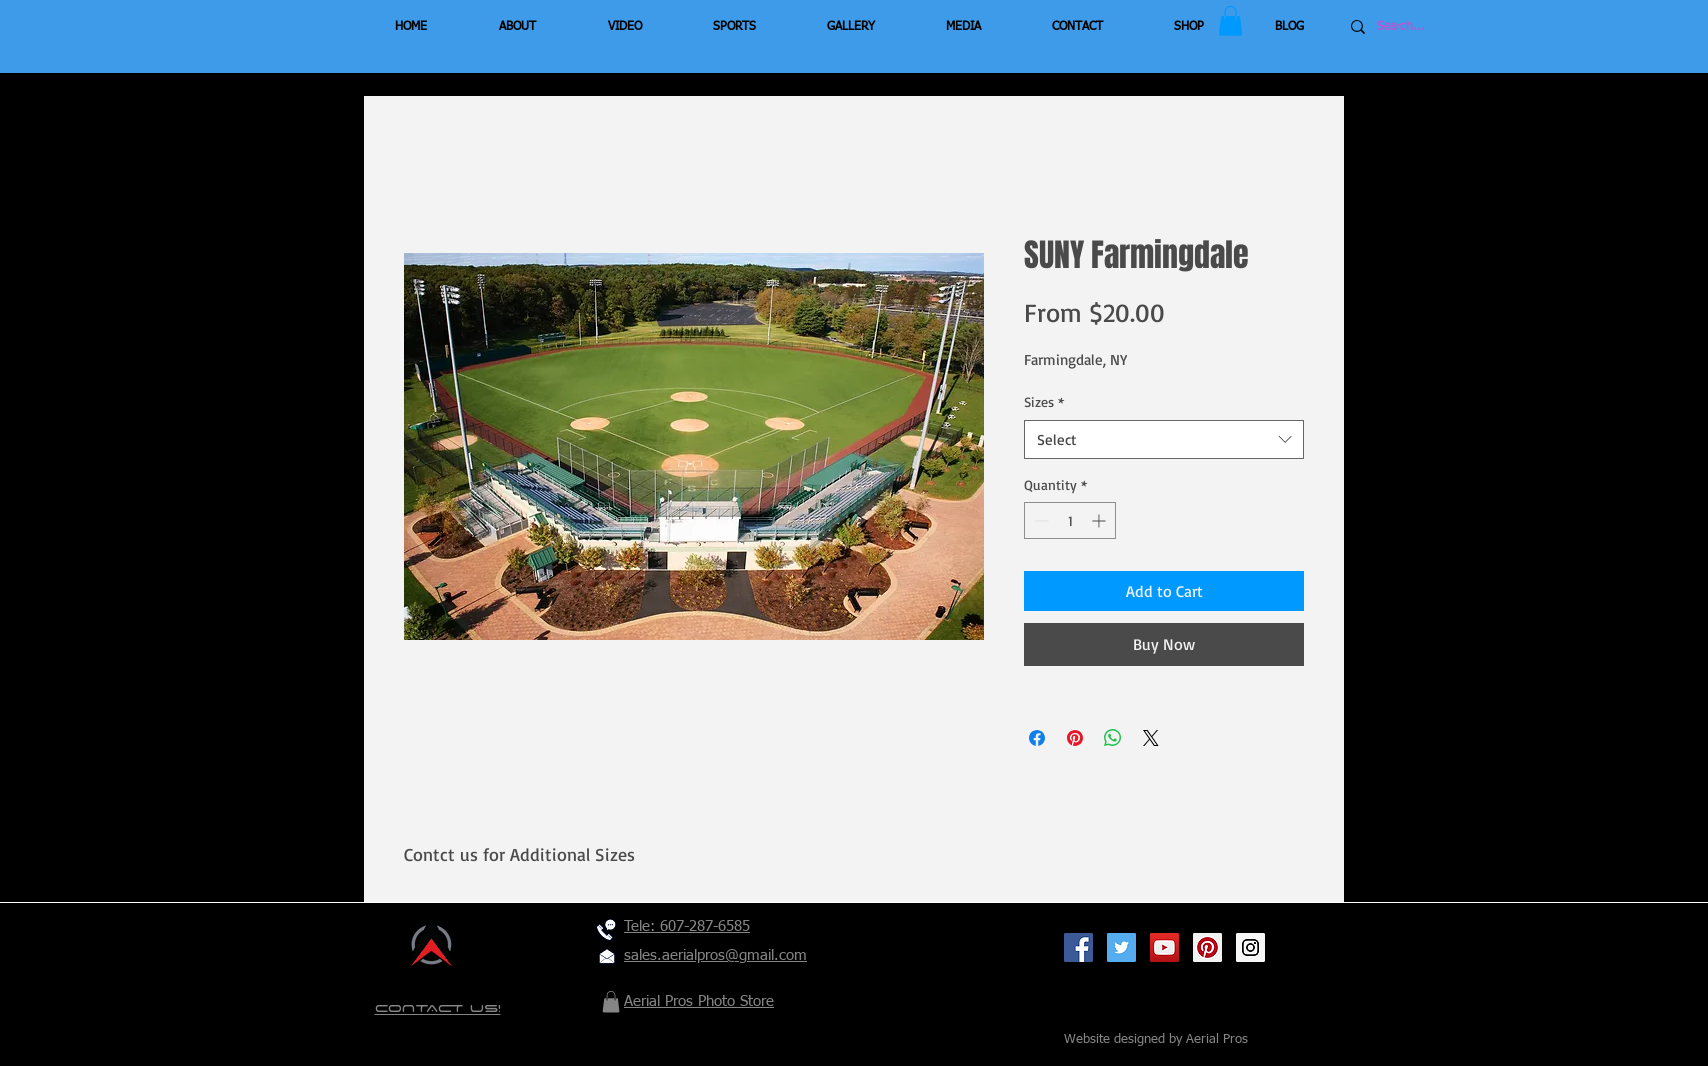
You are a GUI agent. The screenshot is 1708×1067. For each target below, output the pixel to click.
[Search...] (1437, 27)
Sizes (1044, 401)
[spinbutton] (1070, 520)
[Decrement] (1039, 520)
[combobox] (1164, 439)
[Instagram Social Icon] (1250, 947)
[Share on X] (1151, 738)
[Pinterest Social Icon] (1207, 947)
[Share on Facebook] (1037, 738)
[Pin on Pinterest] (1075, 738)
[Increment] (1100, 520)
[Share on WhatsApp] (1113, 738)
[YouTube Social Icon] (1164, 947)
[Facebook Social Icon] (1078, 947)
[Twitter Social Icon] (1121, 947)
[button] (1230, 21)
